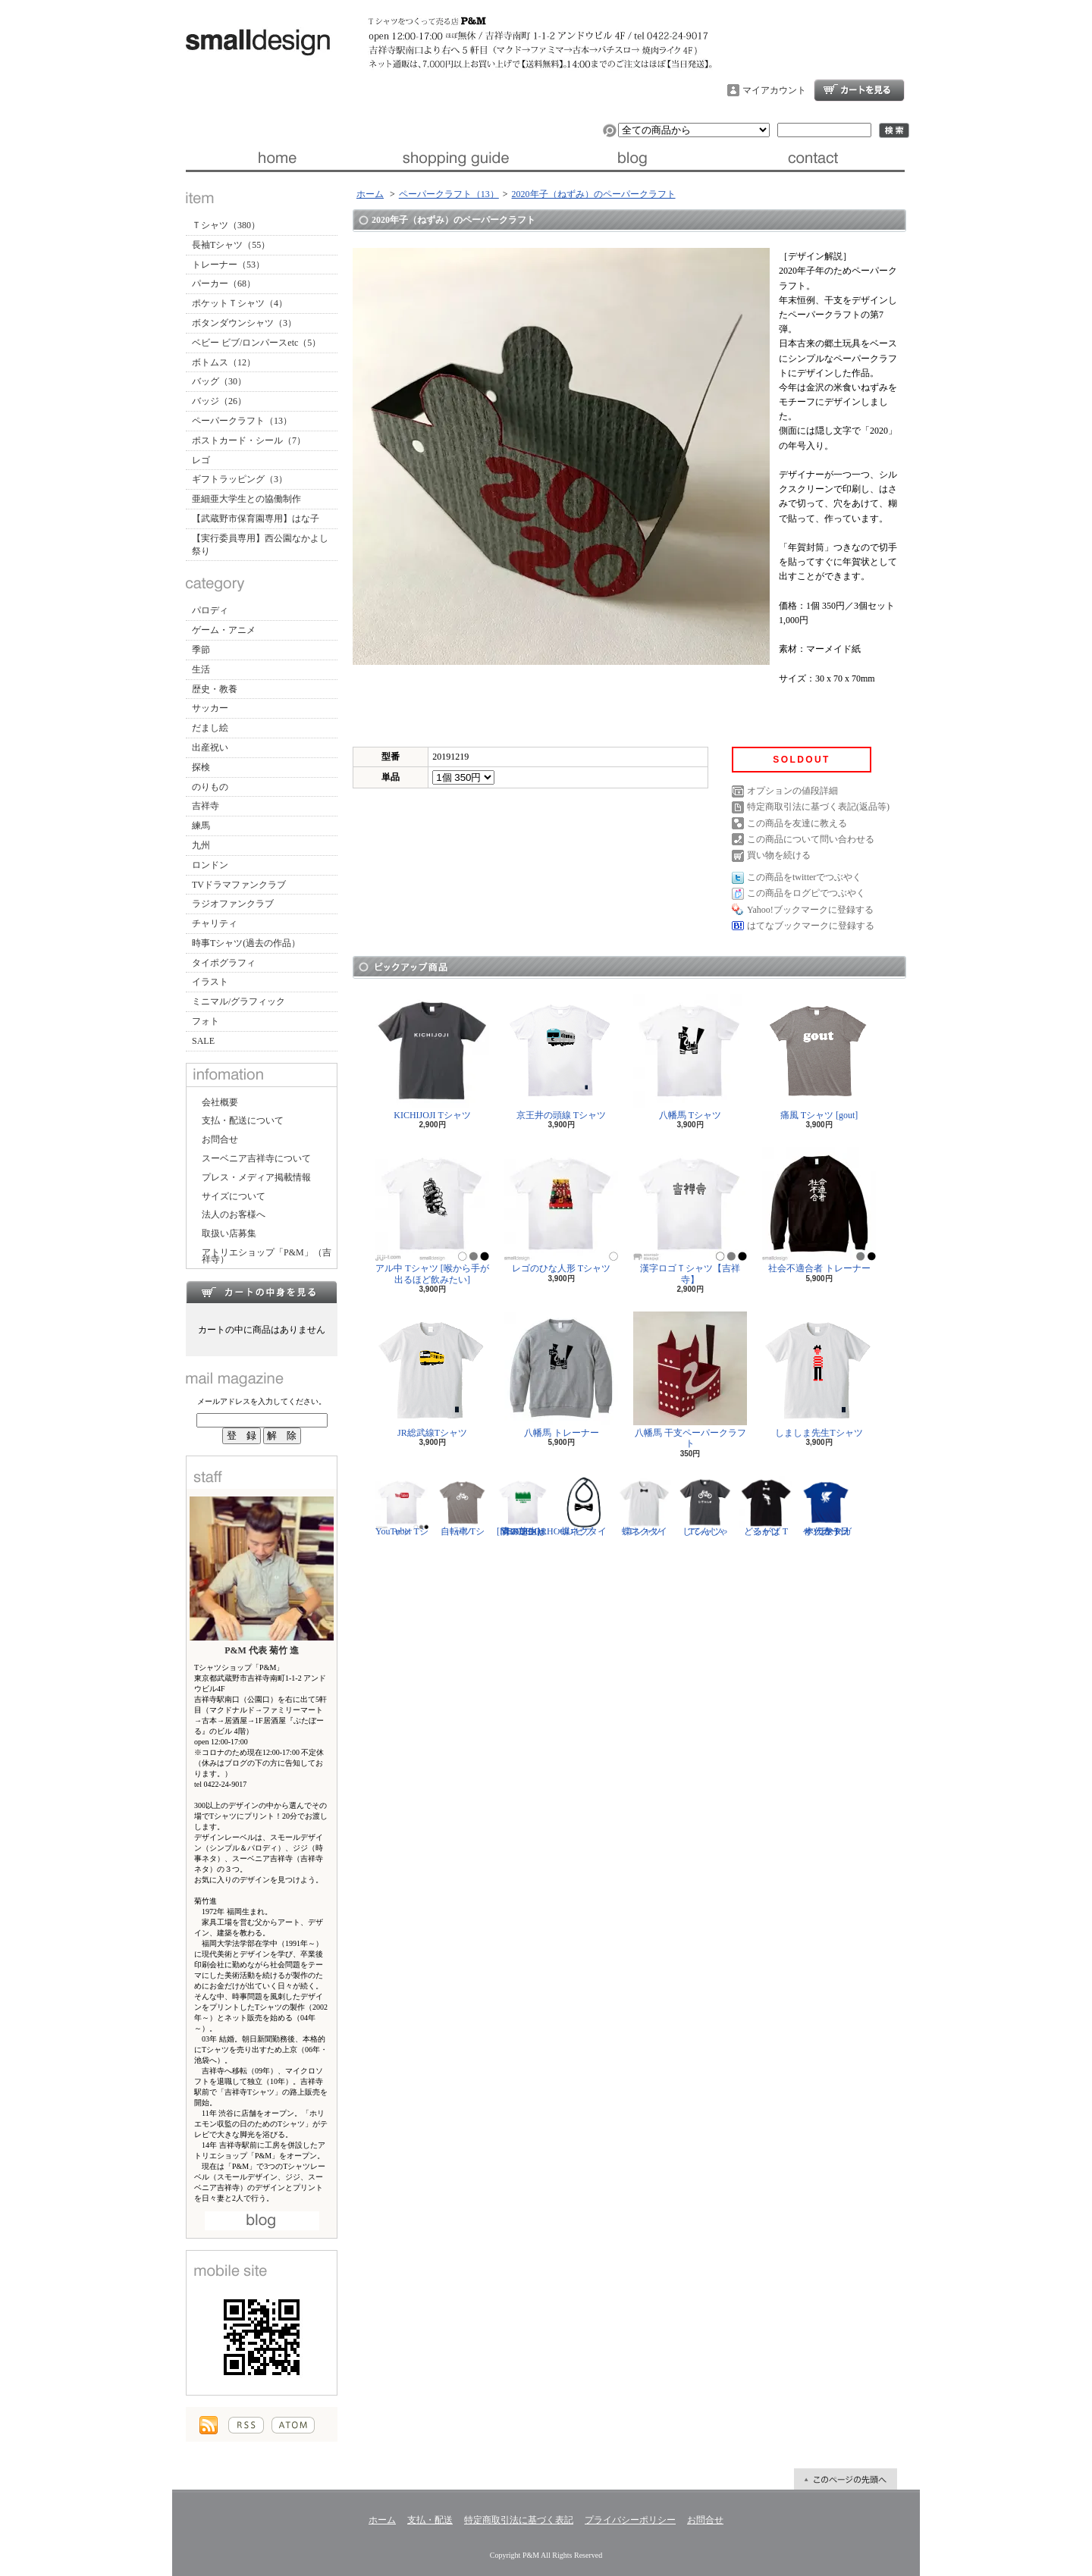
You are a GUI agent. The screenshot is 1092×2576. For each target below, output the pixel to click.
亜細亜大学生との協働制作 (246, 499)
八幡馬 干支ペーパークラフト (690, 1380)
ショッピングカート (859, 90)
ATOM (293, 2425)
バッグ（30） (219, 381)
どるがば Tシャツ (765, 1506)
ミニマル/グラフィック (238, 1001)
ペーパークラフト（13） (242, 420)
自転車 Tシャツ (462, 1506)
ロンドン (210, 865)
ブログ (635, 158)
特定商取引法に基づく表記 (518, 2520)
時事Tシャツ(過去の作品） (246, 943)
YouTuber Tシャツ (401, 1506)
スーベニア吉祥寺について (256, 1158)
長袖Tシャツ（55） (231, 245)
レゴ (201, 460)
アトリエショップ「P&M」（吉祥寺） (266, 1255)
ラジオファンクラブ (233, 903)
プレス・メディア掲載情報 (256, 1177)
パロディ (210, 610)
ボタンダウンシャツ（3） (244, 323)
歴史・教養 (214, 689)
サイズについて (233, 1196)
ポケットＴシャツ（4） (239, 303)
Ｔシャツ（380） (226, 225)
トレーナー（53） (228, 264)
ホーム (276, 158)
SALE (203, 1041)
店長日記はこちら (262, 2220)
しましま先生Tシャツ (819, 1375)
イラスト (210, 981)
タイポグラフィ (224, 962)
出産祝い (210, 747)
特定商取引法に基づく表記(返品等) (818, 806)
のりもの (210, 787)
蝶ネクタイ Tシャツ (644, 1506)
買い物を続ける (779, 855)
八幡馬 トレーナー (561, 1375)
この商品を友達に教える (797, 823)
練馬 (201, 825)
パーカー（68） (224, 283)
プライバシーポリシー (630, 2520)
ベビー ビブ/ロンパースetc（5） (256, 342)
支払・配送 (430, 2520)
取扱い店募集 (229, 1233)
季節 (201, 649)
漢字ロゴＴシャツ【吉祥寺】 (690, 1215)
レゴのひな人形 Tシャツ (561, 1210)
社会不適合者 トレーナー (819, 1210)
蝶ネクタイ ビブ (583, 1506)
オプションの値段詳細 (792, 790)
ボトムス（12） (224, 362)
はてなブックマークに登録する (810, 925)
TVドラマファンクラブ (239, 884)
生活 (201, 669)
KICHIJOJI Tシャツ (432, 1057)
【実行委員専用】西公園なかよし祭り (260, 544)
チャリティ (214, 923)
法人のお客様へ (233, 1214)
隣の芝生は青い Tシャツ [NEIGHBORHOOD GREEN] (535, 1506)
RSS (246, 2425)
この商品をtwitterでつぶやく (804, 877)
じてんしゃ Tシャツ (705, 1506)
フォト (205, 1021)
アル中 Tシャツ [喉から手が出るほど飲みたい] (432, 1215)
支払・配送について (455, 158)
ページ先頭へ (845, 2479)
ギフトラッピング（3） (239, 479)
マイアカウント (774, 90)
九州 (201, 845)
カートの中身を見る (261, 1291)
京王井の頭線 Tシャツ (561, 1057)
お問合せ (815, 158)
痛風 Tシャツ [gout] (819, 1057)
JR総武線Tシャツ (432, 1375)
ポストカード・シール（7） (249, 440)
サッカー (210, 708)
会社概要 (220, 1102)
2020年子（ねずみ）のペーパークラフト (594, 194)
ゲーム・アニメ (224, 630)
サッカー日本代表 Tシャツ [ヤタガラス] (826, 1506)
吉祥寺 (205, 806)
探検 (201, 767)
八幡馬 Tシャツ (690, 1057)
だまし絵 (210, 727)
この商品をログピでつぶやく (806, 893)
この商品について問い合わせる (810, 839)
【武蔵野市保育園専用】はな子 (255, 518)
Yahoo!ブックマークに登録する (810, 909)
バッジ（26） (219, 401)
